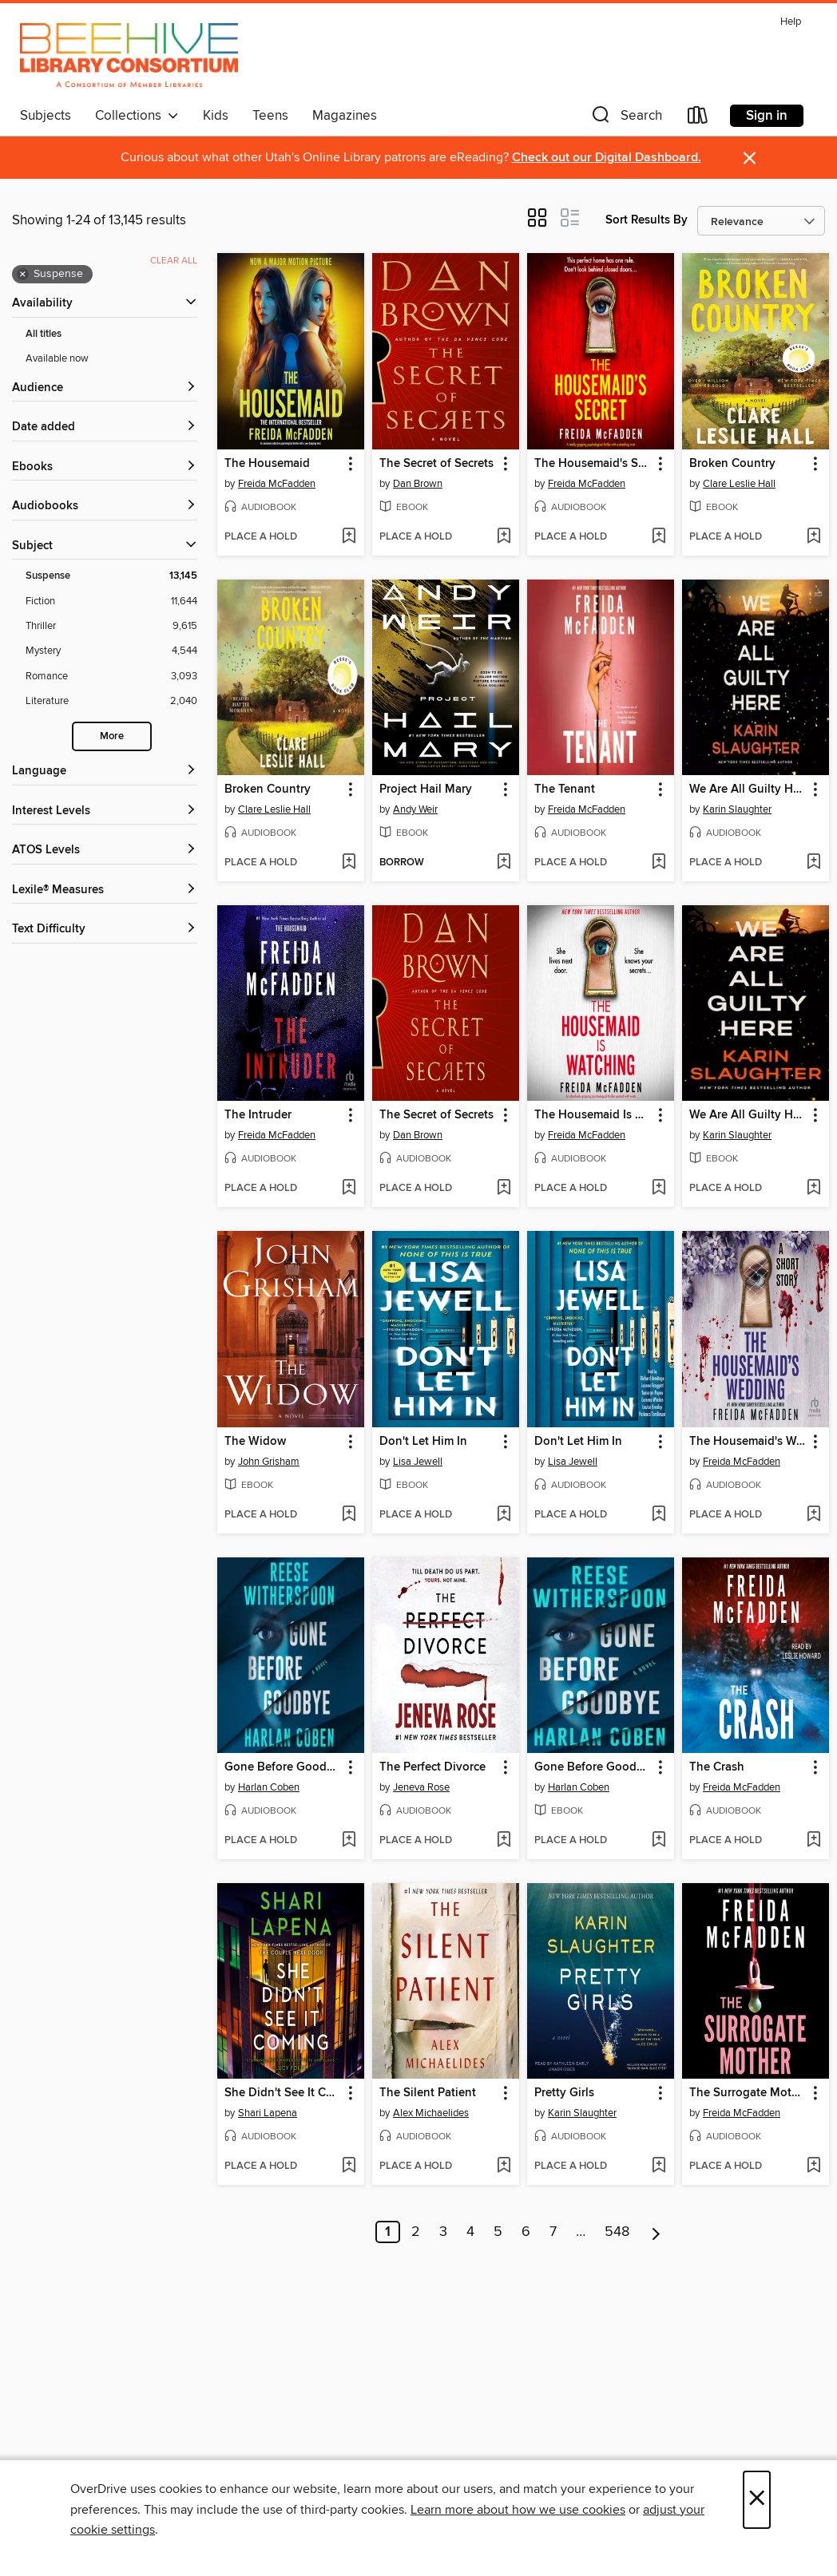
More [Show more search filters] (112, 736)
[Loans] (698, 118)
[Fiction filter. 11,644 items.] (111, 601)
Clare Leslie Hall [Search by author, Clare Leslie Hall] (739, 483)
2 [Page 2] (415, 2232)
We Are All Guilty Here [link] (748, 789)
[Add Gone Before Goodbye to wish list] (349, 1840)
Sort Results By (646, 220)
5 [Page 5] (498, 2232)
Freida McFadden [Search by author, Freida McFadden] (276, 483)
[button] (625, 118)
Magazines (344, 116)
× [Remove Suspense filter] (22, 274)
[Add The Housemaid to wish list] (349, 537)
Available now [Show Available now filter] (57, 358)
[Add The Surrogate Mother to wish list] (813, 2166)
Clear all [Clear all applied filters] (173, 261)
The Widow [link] (255, 1441)
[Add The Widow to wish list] (349, 1515)
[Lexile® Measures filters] (104, 890)
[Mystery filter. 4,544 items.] (111, 651)
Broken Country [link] (732, 464)
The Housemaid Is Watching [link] (593, 1115)
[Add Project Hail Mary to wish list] (504, 863)
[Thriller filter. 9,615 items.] (111, 626)
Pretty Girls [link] (564, 2093)
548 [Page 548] (617, 2232)
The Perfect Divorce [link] (432, 1767)
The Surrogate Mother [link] (748, 2093)
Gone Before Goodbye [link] (283, 1767)
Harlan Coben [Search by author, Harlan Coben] (268, 1787)
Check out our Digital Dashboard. (606, 157)
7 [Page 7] (553, 2232)
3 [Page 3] (443, 2232)
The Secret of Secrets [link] (436, 464)
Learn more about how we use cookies (518, 2510)
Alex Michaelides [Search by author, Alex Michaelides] (431, 2113)
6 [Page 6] (526, 2232)
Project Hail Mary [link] (425, 789)
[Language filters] (104, 771)
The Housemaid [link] (267, 464)
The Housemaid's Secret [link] (593, 464)
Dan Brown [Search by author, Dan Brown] (417, 483)
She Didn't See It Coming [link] (283, 2093)
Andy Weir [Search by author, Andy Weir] (415, 809)
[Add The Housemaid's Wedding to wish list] (813, 1515)
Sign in (766, 116)
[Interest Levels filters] (104, 811)
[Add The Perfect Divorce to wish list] (504, 1840)
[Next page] (656, 2232)
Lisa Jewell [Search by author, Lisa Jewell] (417, 1461)
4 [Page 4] (470, 2232)
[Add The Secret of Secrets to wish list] (504, 537)
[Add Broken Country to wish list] (813, 537)
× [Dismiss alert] (749, 158)
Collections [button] (137, 116)
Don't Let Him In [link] (423, 1441)
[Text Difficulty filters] (104, 929)
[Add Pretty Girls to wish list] (658, 2166)
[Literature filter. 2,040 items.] (111, 701)
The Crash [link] (716, 1767)
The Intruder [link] (258, 1115)
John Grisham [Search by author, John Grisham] (268, 1461)
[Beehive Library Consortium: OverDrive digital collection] (129, 55)
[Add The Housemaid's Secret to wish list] (658, 537)
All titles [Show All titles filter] (43, 334)
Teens (270, 116)
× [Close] (757, 2499)
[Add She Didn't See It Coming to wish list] (349, 2166)
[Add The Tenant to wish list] (658, 863)
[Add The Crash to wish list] (813, 1840)
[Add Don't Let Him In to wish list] (504, 1515)
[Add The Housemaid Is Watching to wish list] (658, 1188)
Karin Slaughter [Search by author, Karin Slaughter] (737, 809)
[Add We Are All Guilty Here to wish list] (813, 863)
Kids (215, 116)
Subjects (45, 116)
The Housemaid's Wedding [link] (748, 1441)
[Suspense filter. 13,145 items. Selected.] (111, 576)
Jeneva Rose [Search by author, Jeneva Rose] (421, 1787)
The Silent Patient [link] (427, 2093)
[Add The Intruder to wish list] (349, 1188)
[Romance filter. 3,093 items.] (111, 676)
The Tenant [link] (564, 789)
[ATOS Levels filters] (104, 850)
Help (790, 22)
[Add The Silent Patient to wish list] (504, 2166)
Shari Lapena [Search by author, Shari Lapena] (267, 2113)
